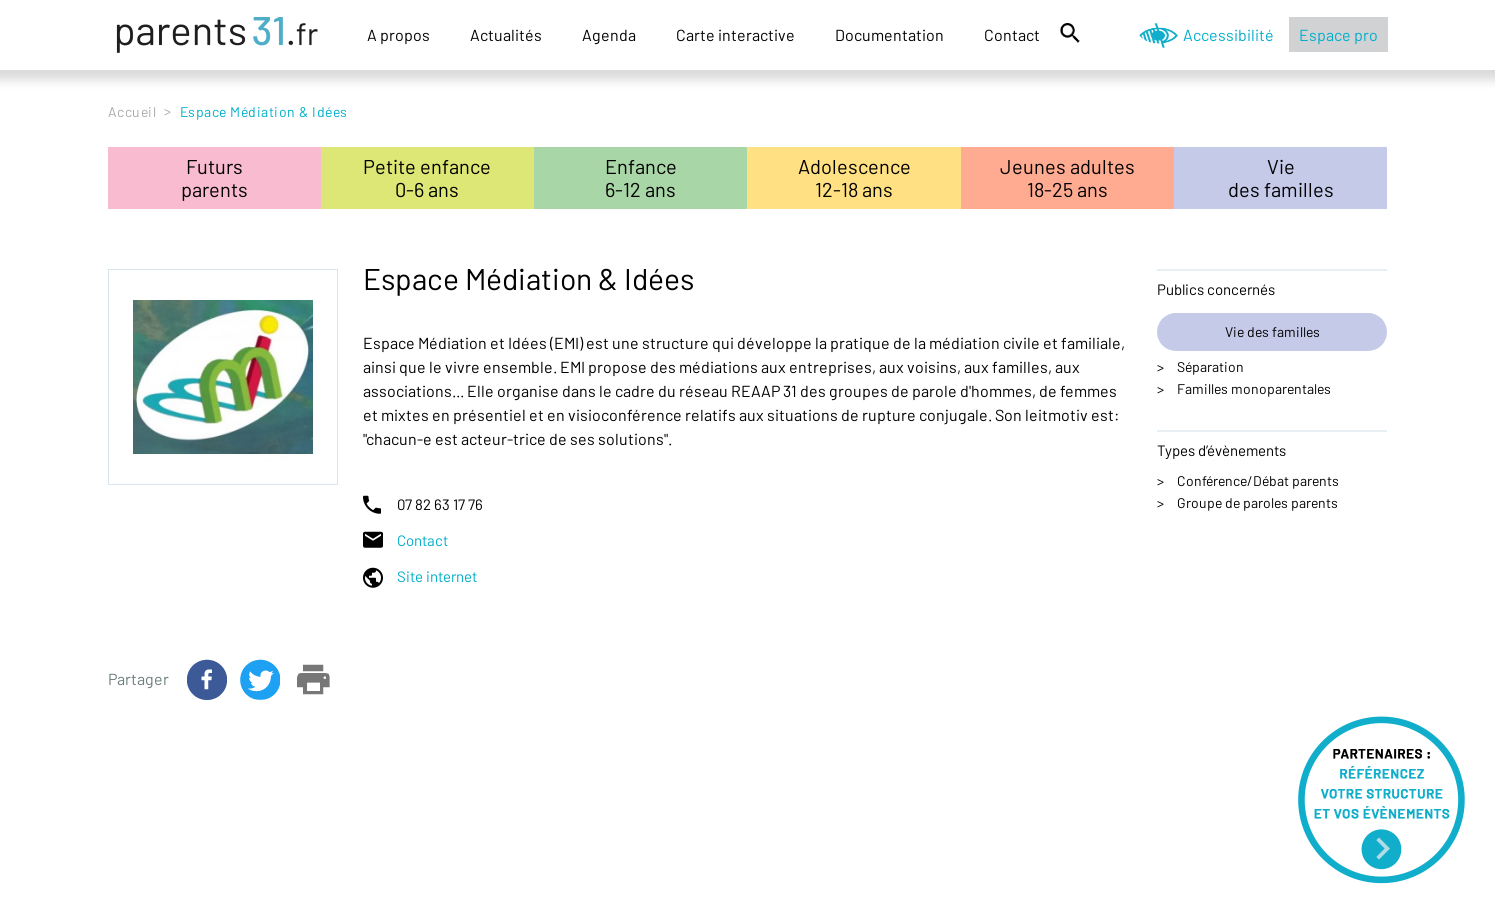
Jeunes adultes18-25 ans (1067, 177)
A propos (398, 34)
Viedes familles (1281, 177)
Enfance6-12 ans (641, 177)
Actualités (506, 34)
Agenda (609, 34)
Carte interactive (735, 34)
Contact (1012, 34)
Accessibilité (1228, 34)
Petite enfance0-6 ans (427, 177)
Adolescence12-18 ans (854, 177)
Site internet (437, 576)
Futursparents (214, 177)
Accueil (132, 111)
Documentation (889, 34)
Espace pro (1338, 34)
